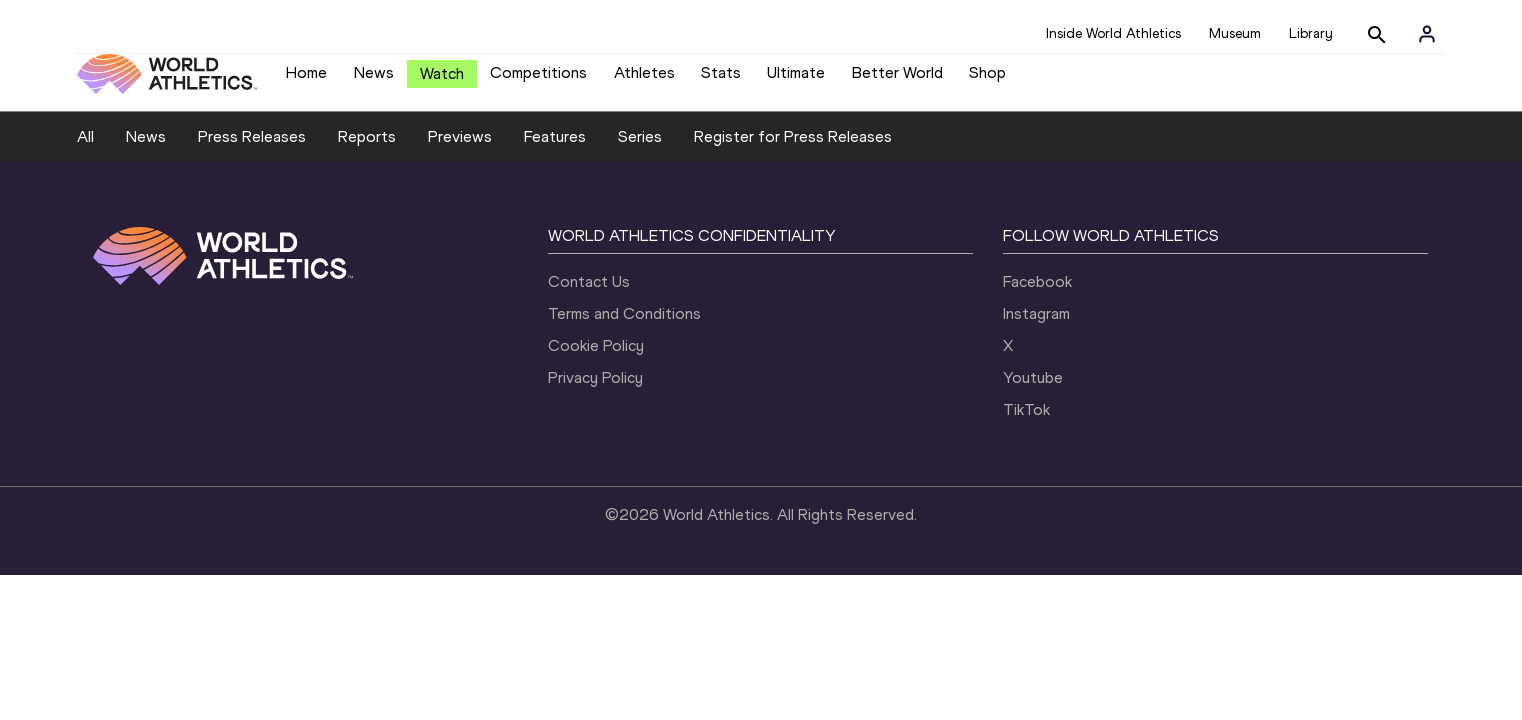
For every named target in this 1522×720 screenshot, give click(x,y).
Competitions (538, 80)
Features (555, 151)
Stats (721, 80)
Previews (460, 151)
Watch (442, 81)
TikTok (1026, 424)
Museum (1235, 33)
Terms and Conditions (624, 328)
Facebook (1037, 296)
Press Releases (252, 151)
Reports (367, 151)
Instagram (1036, 328)
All (85, 151)
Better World (897, 80)
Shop (987, 80)
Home (306, 80)
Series (640, 151)
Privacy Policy (595, 392)
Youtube (1033, 392)
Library (1311, 33)
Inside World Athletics (1113, 33)
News (374, 80)
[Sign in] (1427, 34)
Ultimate (796, 80)
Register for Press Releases (793, 151)
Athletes (644, 80)
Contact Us (589, 296)
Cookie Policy (596, 360)
